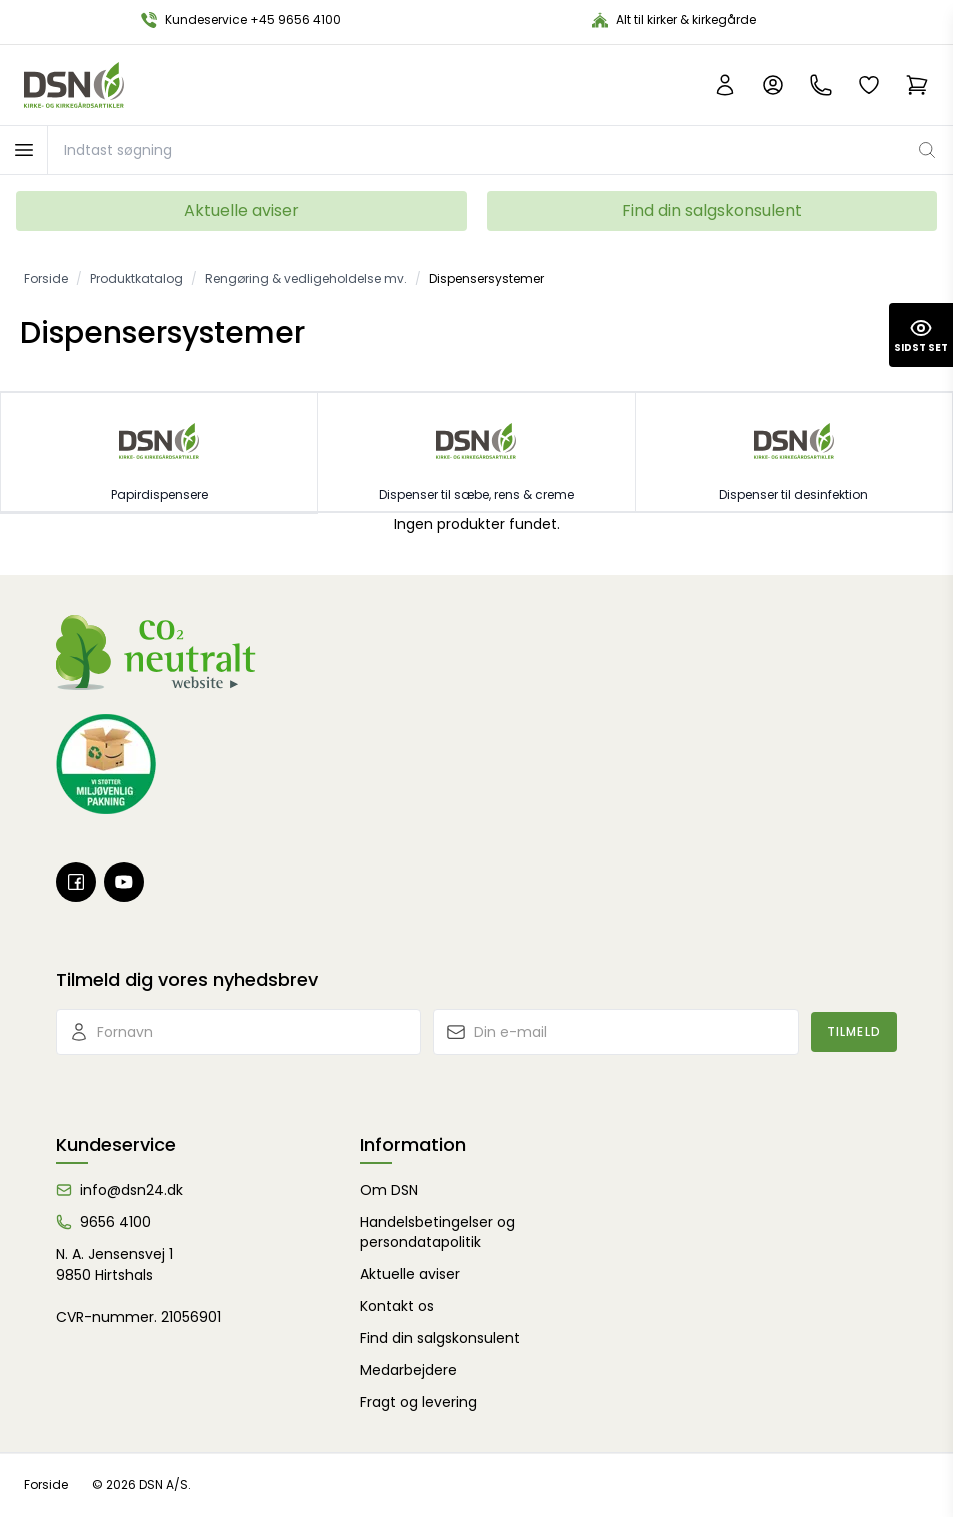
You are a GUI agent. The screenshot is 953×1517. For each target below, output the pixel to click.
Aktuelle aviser (241, 210)
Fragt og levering (418, 1402)
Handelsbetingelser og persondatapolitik (437, 1232)
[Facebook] (76, 882)
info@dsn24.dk (131, 1190)
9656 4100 (115, 1222)
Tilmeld (854, 1031)
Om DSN (389, 1190)
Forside (46, 1484)
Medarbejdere (408, 1370)
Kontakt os (397, 1306)
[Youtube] (124, 882)
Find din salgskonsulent (712, 210)
